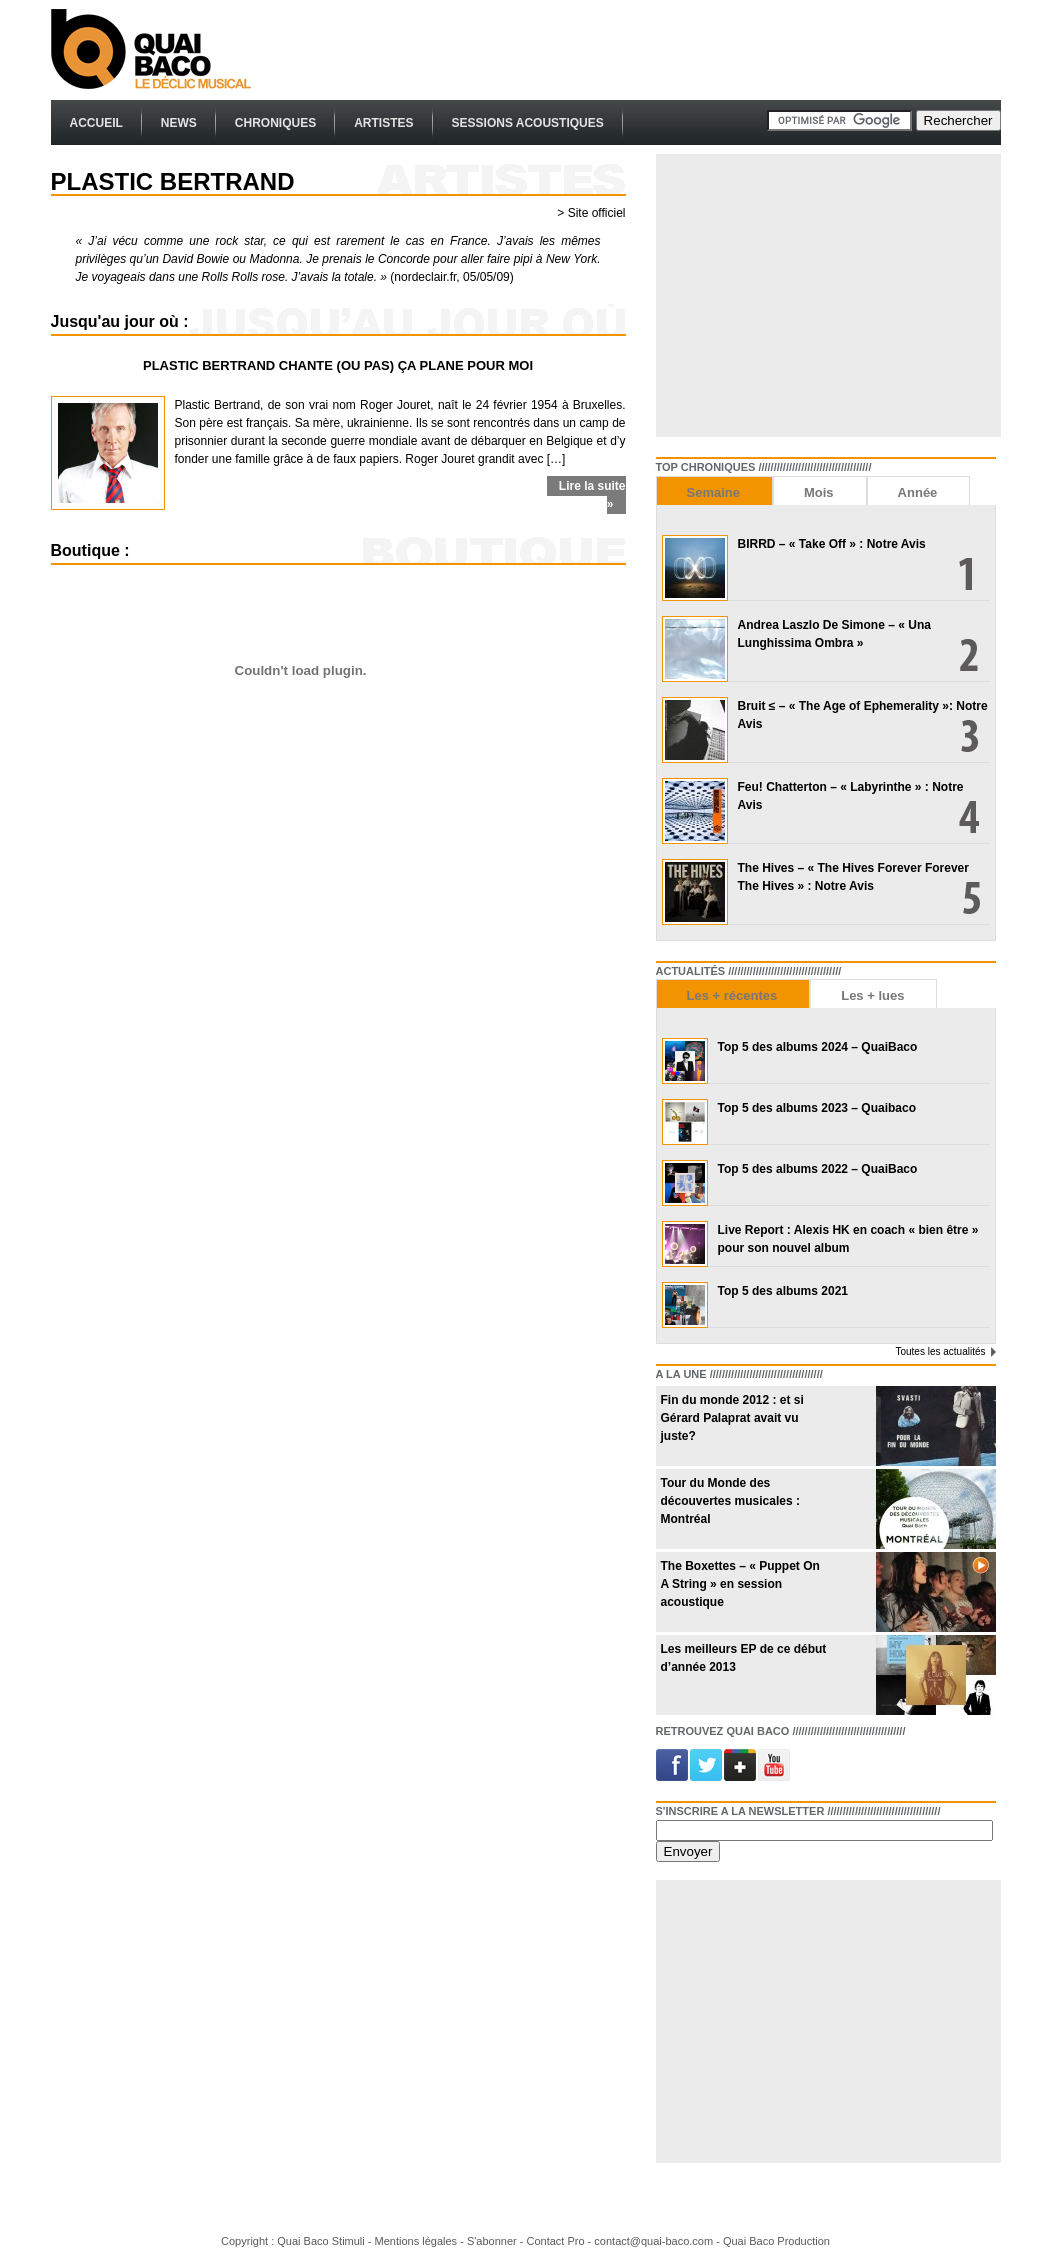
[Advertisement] (637, 50)
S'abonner (492, 2241)
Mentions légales (416, 2241)
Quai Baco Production (776, 2241)
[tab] (714, 490)
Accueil (96, 123)
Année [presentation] (918, 492)
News (179, 123)
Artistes (383, 123)
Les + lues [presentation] (872, 995)
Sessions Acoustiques (528, 123)
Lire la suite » (592, 495)
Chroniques (275, 123)
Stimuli (348, 2241)
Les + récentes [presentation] (732, 995)
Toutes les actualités (940, 1351)
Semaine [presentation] (713, 492)
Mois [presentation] (819, 492)
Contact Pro (555, 2241)
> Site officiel (591, 213)
